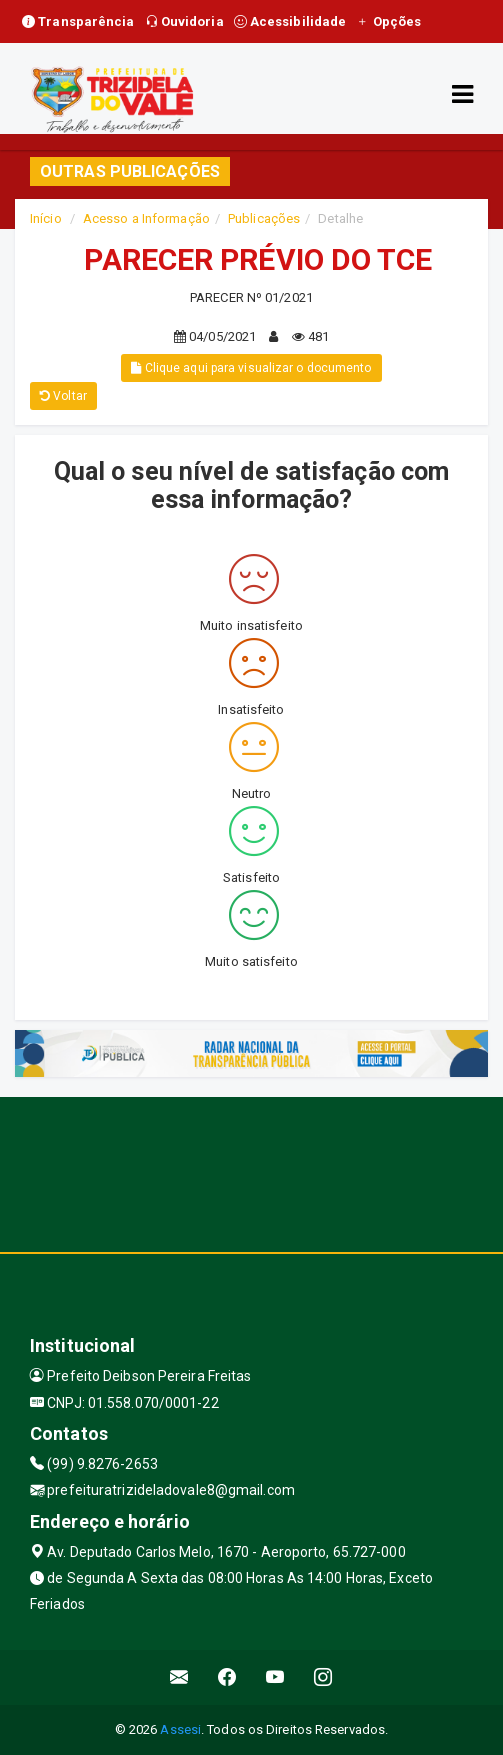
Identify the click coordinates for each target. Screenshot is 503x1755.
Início (46, 218)
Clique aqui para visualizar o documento (251, 368)
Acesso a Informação (146, 218)
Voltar (63, 396)
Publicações (264, 218)
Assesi (180, 1729)
